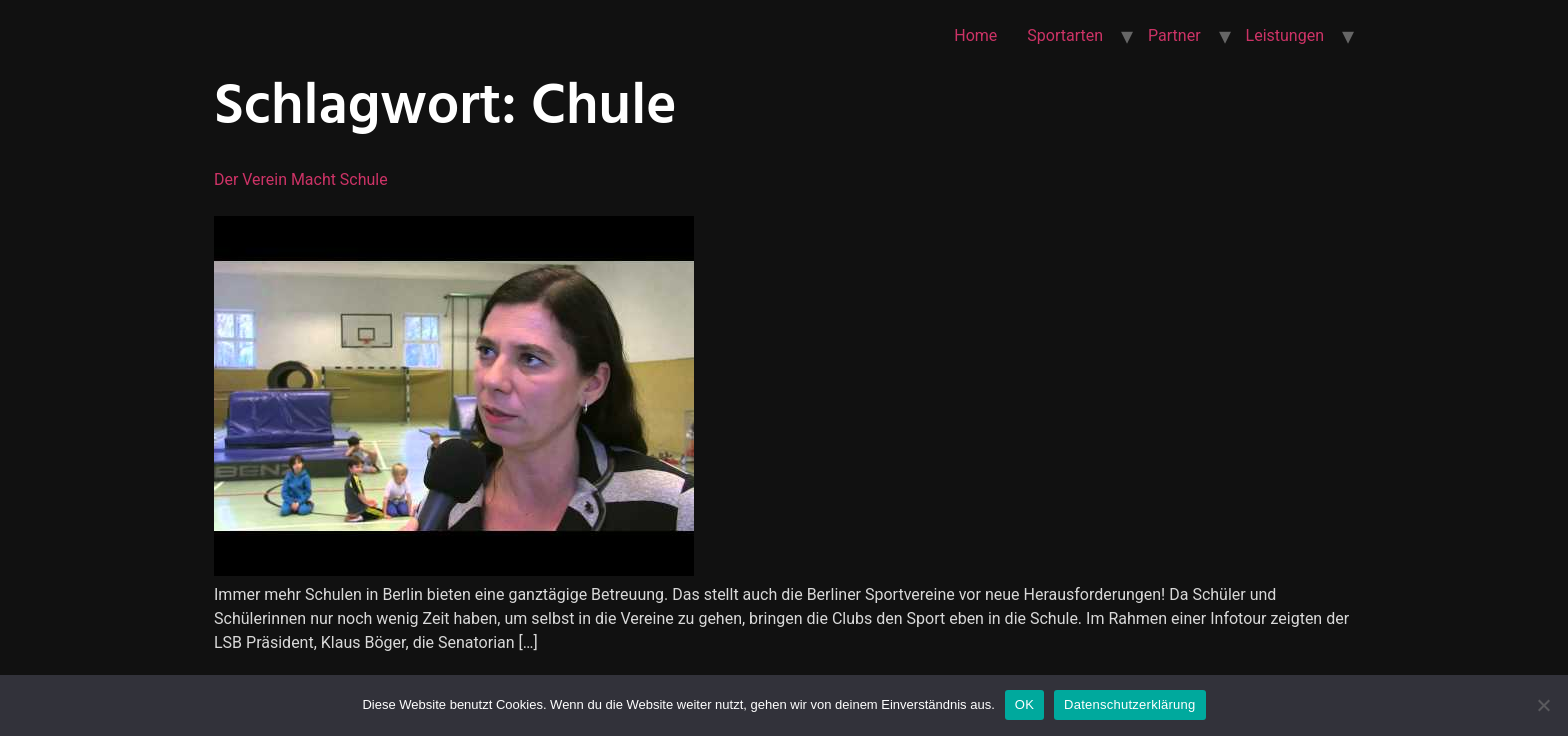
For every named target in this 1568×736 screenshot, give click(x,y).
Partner (1174, 35)
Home (975, 35)
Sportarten (1065, 35)
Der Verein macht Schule (301, 179)
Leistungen (1285, 35)
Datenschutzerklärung (1129, 704)
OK (1024, 704)
